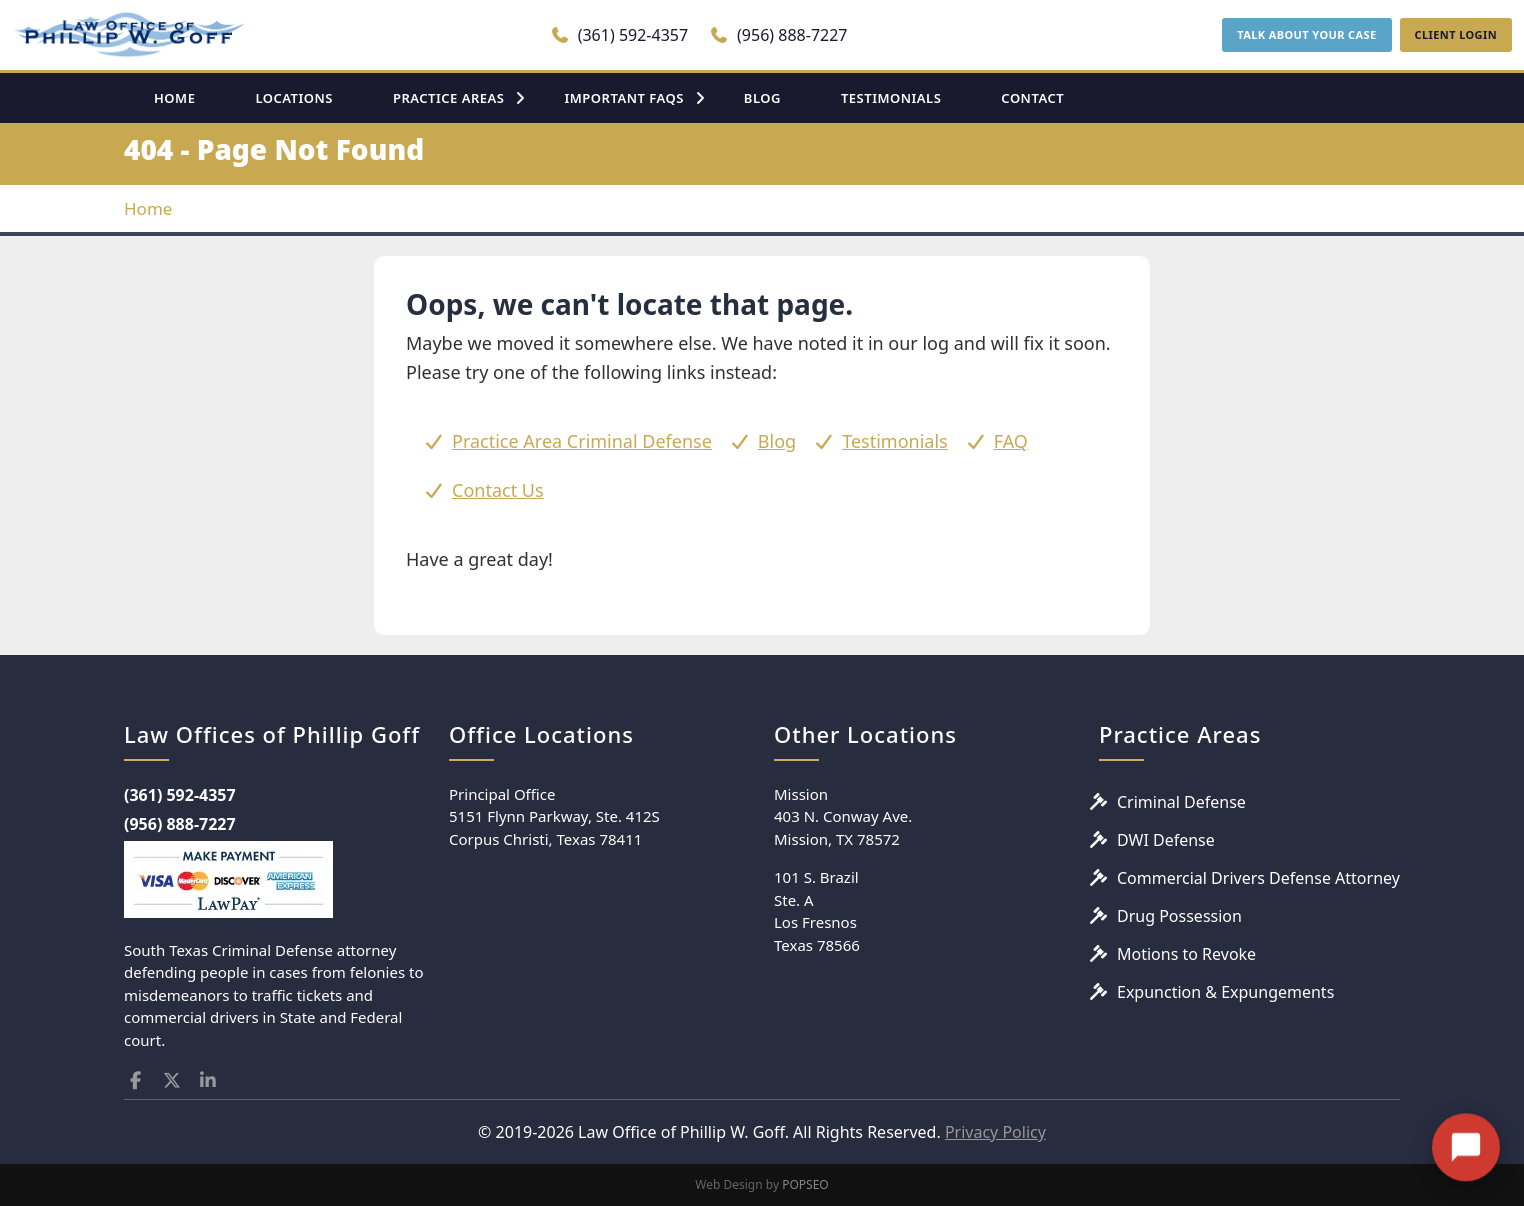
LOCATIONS (294, 98)
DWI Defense (1166, 840)
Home (148, 208)
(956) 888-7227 (778, 35)
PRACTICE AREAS (449, 98)
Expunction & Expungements (1225, 992)
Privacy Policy (995, 1132)
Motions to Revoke (1186, 954)
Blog (777, 441)
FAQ (1011, 441)
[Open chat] (1466, 1125)
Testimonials (895, 441)
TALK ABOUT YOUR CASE (1306, 34)
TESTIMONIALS (891, 98)
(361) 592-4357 (619, 35)
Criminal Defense (1181, 802)
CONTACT (1032, 98)
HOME (174, 98)
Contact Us (498, 490)
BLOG (762, 98)
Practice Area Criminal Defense (582, 441)
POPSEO (805, 1184)
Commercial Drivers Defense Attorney (1258, 878)
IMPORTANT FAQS (623, 98)
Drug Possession (1179, 916)
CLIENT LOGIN (1456, 34)
